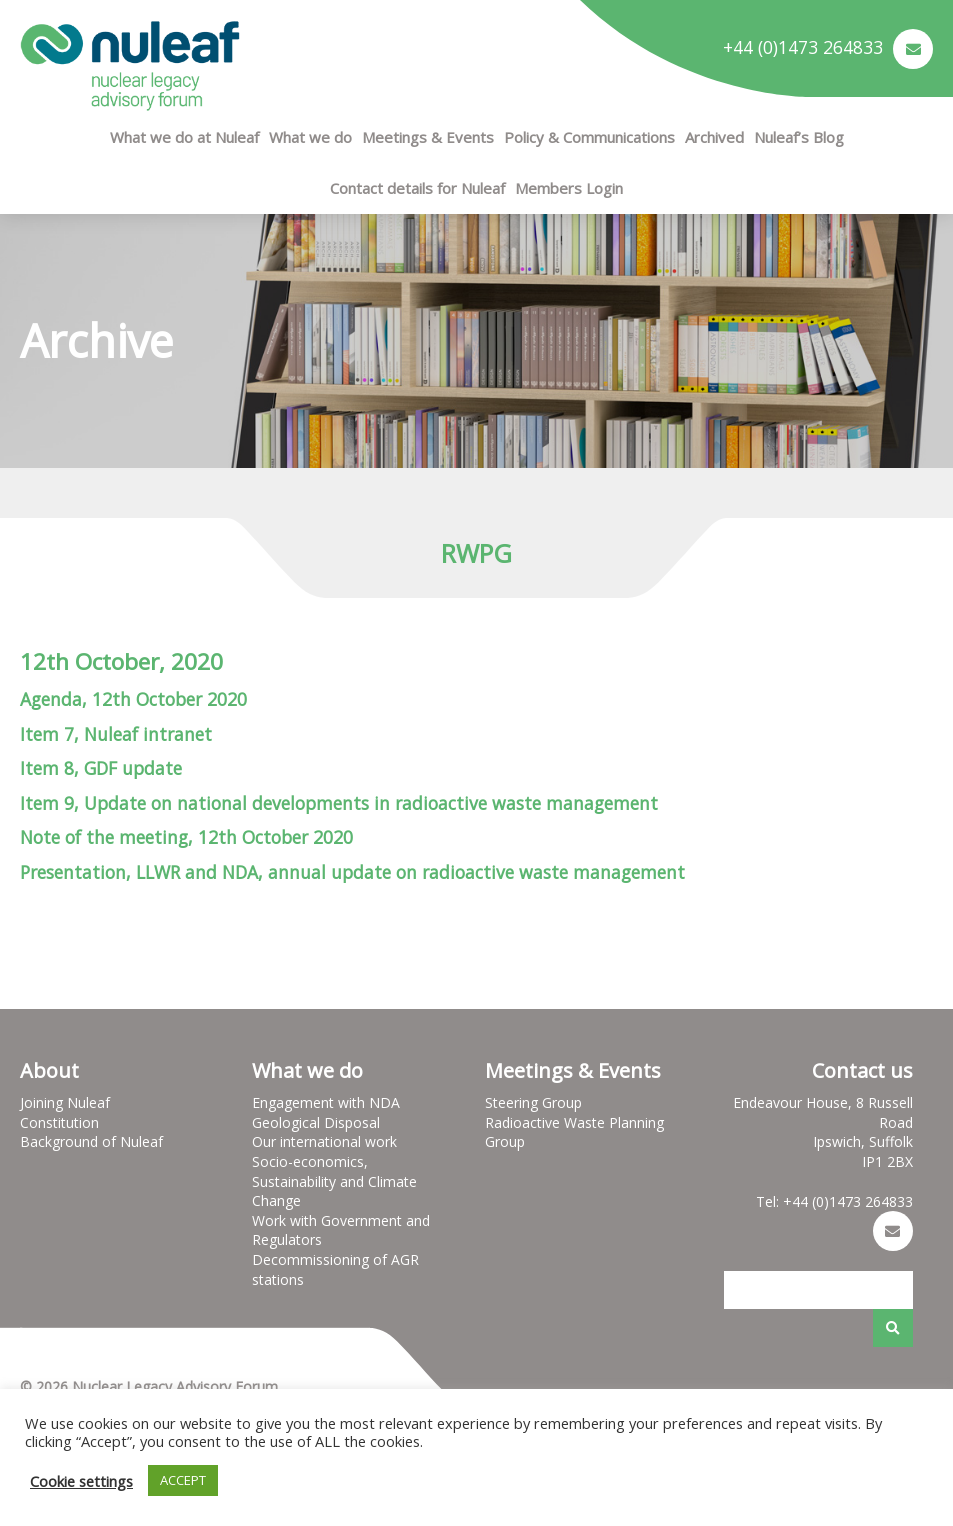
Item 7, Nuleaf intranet (116, 734)
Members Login (569, 188)
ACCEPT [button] (183, 1480)
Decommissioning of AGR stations (335, 1269)
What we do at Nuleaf (184, 137)
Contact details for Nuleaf (417, 188)
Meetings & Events (428, 137)
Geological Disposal (316, 1122)
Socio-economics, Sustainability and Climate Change (334, 1181)
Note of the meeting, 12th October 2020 (186, 837)
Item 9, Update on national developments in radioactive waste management (339, 803)
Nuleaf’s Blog (799, 137)
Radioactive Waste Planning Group (574, 1132)
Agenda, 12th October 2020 (133, 699)
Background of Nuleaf (91, 1141)
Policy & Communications (589, 137)
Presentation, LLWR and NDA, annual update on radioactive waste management (352, 872)
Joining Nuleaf (65, 1102)
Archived (714, 137)
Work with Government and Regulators (341, 1230)
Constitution (59, 1122)
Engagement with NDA (326, 1102)
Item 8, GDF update (101, 768)
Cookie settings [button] (81, 1481)
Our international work (324, 1141)
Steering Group (533, 1102)
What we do (310, 137)
